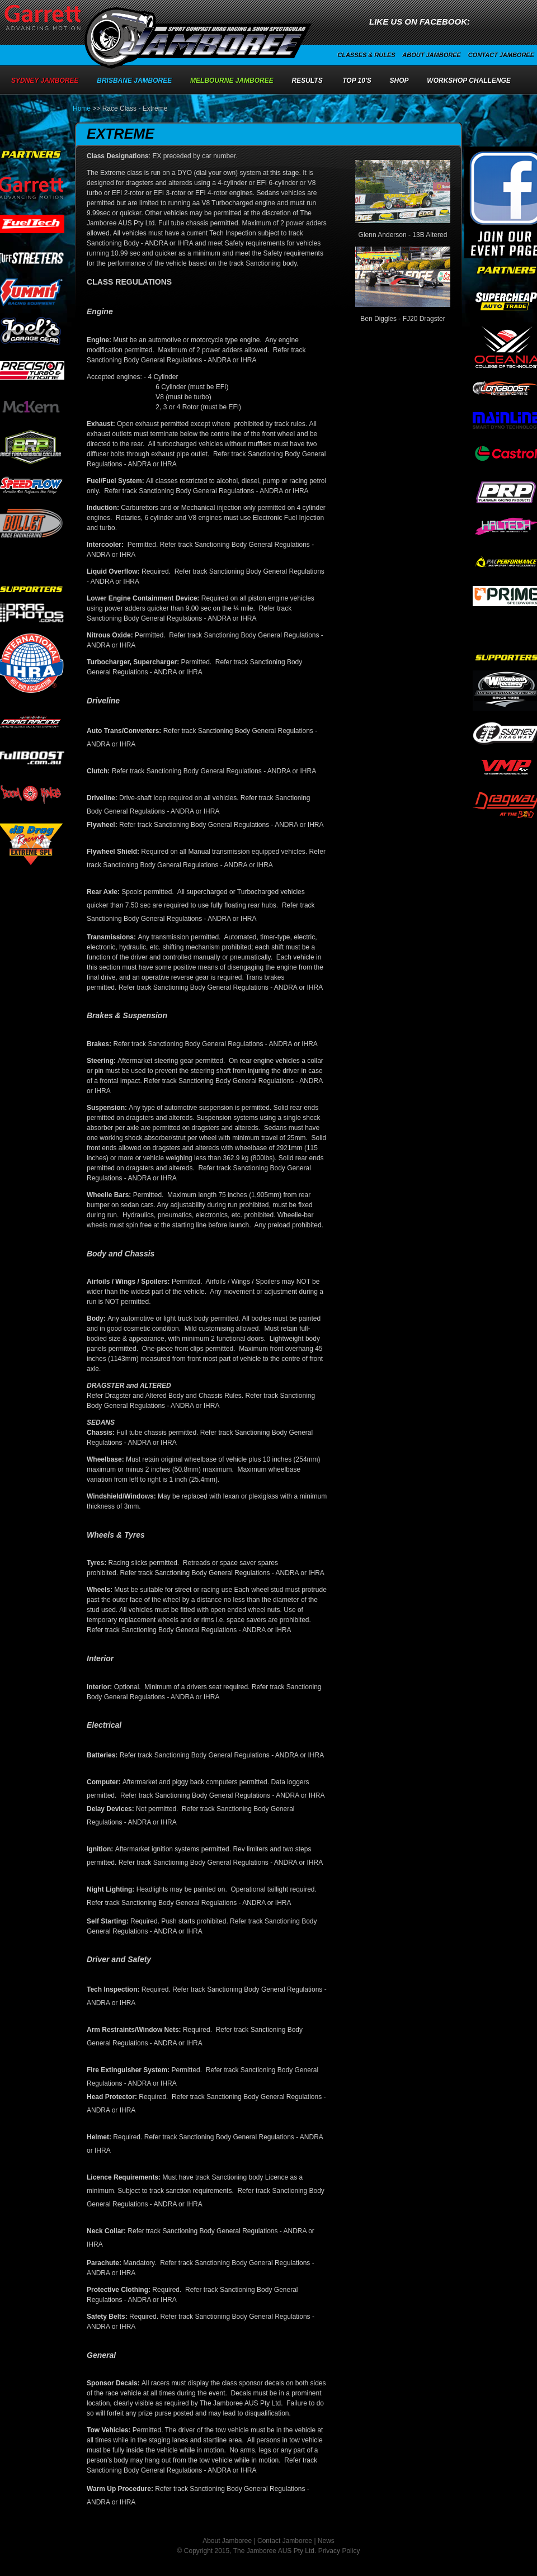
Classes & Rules (366, 54)
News (326, 2541)
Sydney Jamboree (44, 80)
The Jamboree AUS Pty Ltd (273, 2551)
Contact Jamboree (501, 54)
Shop (399, 80)
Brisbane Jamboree (134, 80)
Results (307, 80)
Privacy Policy (339, 2551)
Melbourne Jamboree (232, 80)
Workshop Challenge (469, 80)
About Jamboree (431, 54)
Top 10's (356, 80)
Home (82, 108)
